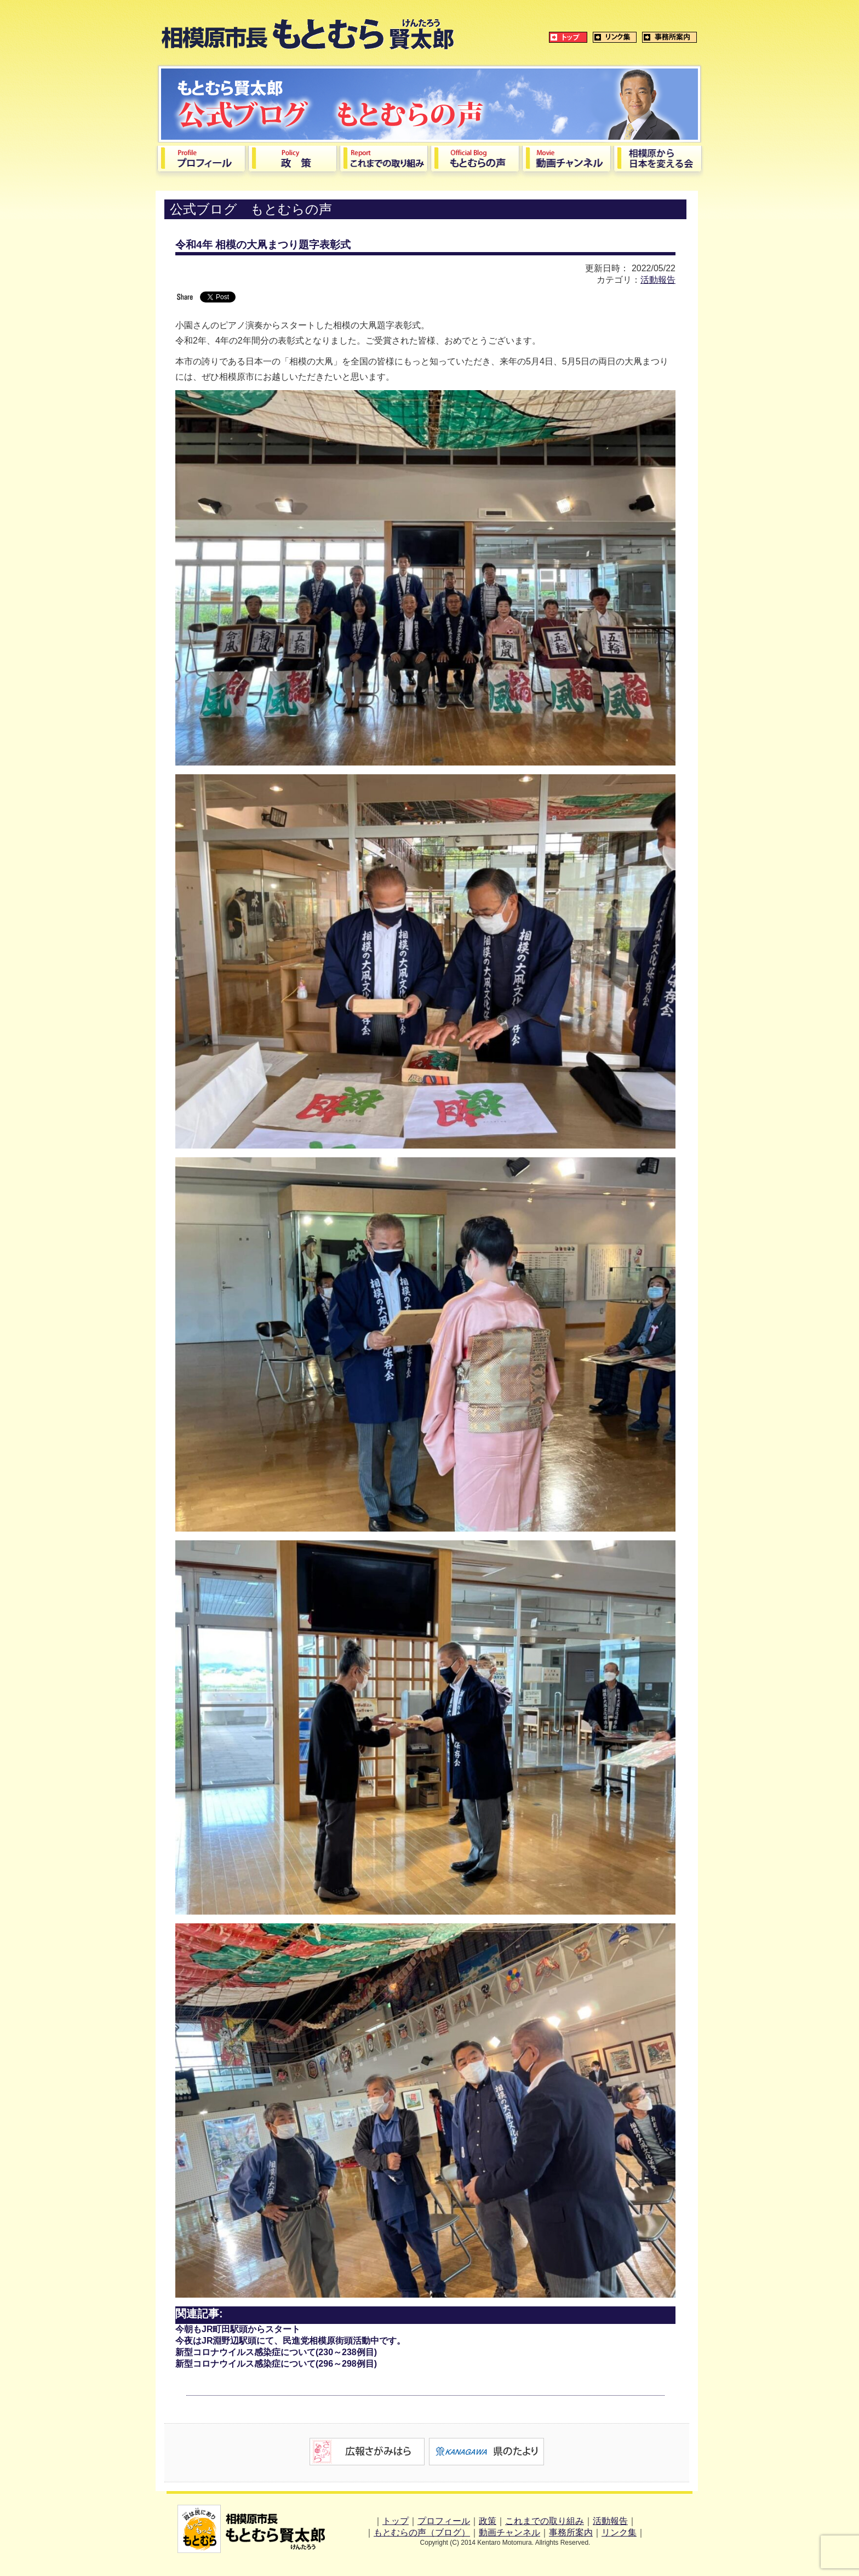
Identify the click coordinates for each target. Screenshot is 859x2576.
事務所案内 (571, 2532)
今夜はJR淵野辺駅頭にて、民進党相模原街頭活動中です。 (290, 2340)
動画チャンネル (509, 2532)
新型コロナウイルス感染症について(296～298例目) (276, 2363)
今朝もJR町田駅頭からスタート (237, 2329)
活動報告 (657, 279)
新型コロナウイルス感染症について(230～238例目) (276, 2352)
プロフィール (443, 2521)
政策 (487, 2521)
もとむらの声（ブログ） (422, 2532)
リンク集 (619, 2532)
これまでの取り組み (544, 2521)
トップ (395, 2521)
